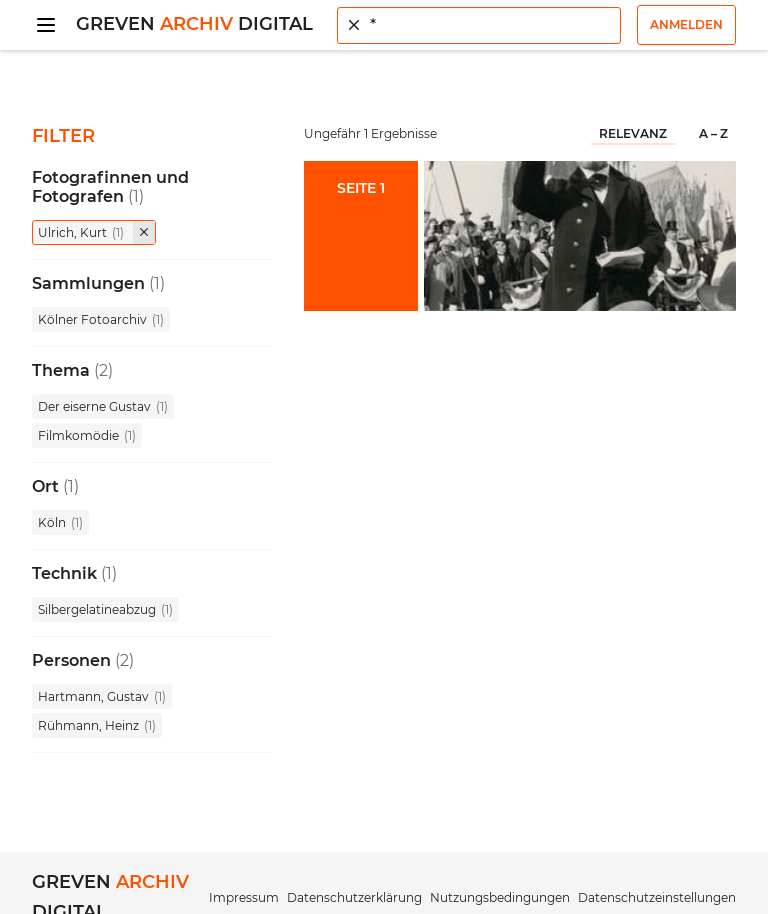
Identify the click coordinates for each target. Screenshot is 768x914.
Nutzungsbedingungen (500, 897)
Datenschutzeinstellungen (657, 897)
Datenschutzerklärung (354, 897)
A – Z (713, 133)
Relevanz (633, 133)
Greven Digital (194, 24)
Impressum (244, 897)
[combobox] (479, 25)
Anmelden (686, 24)
